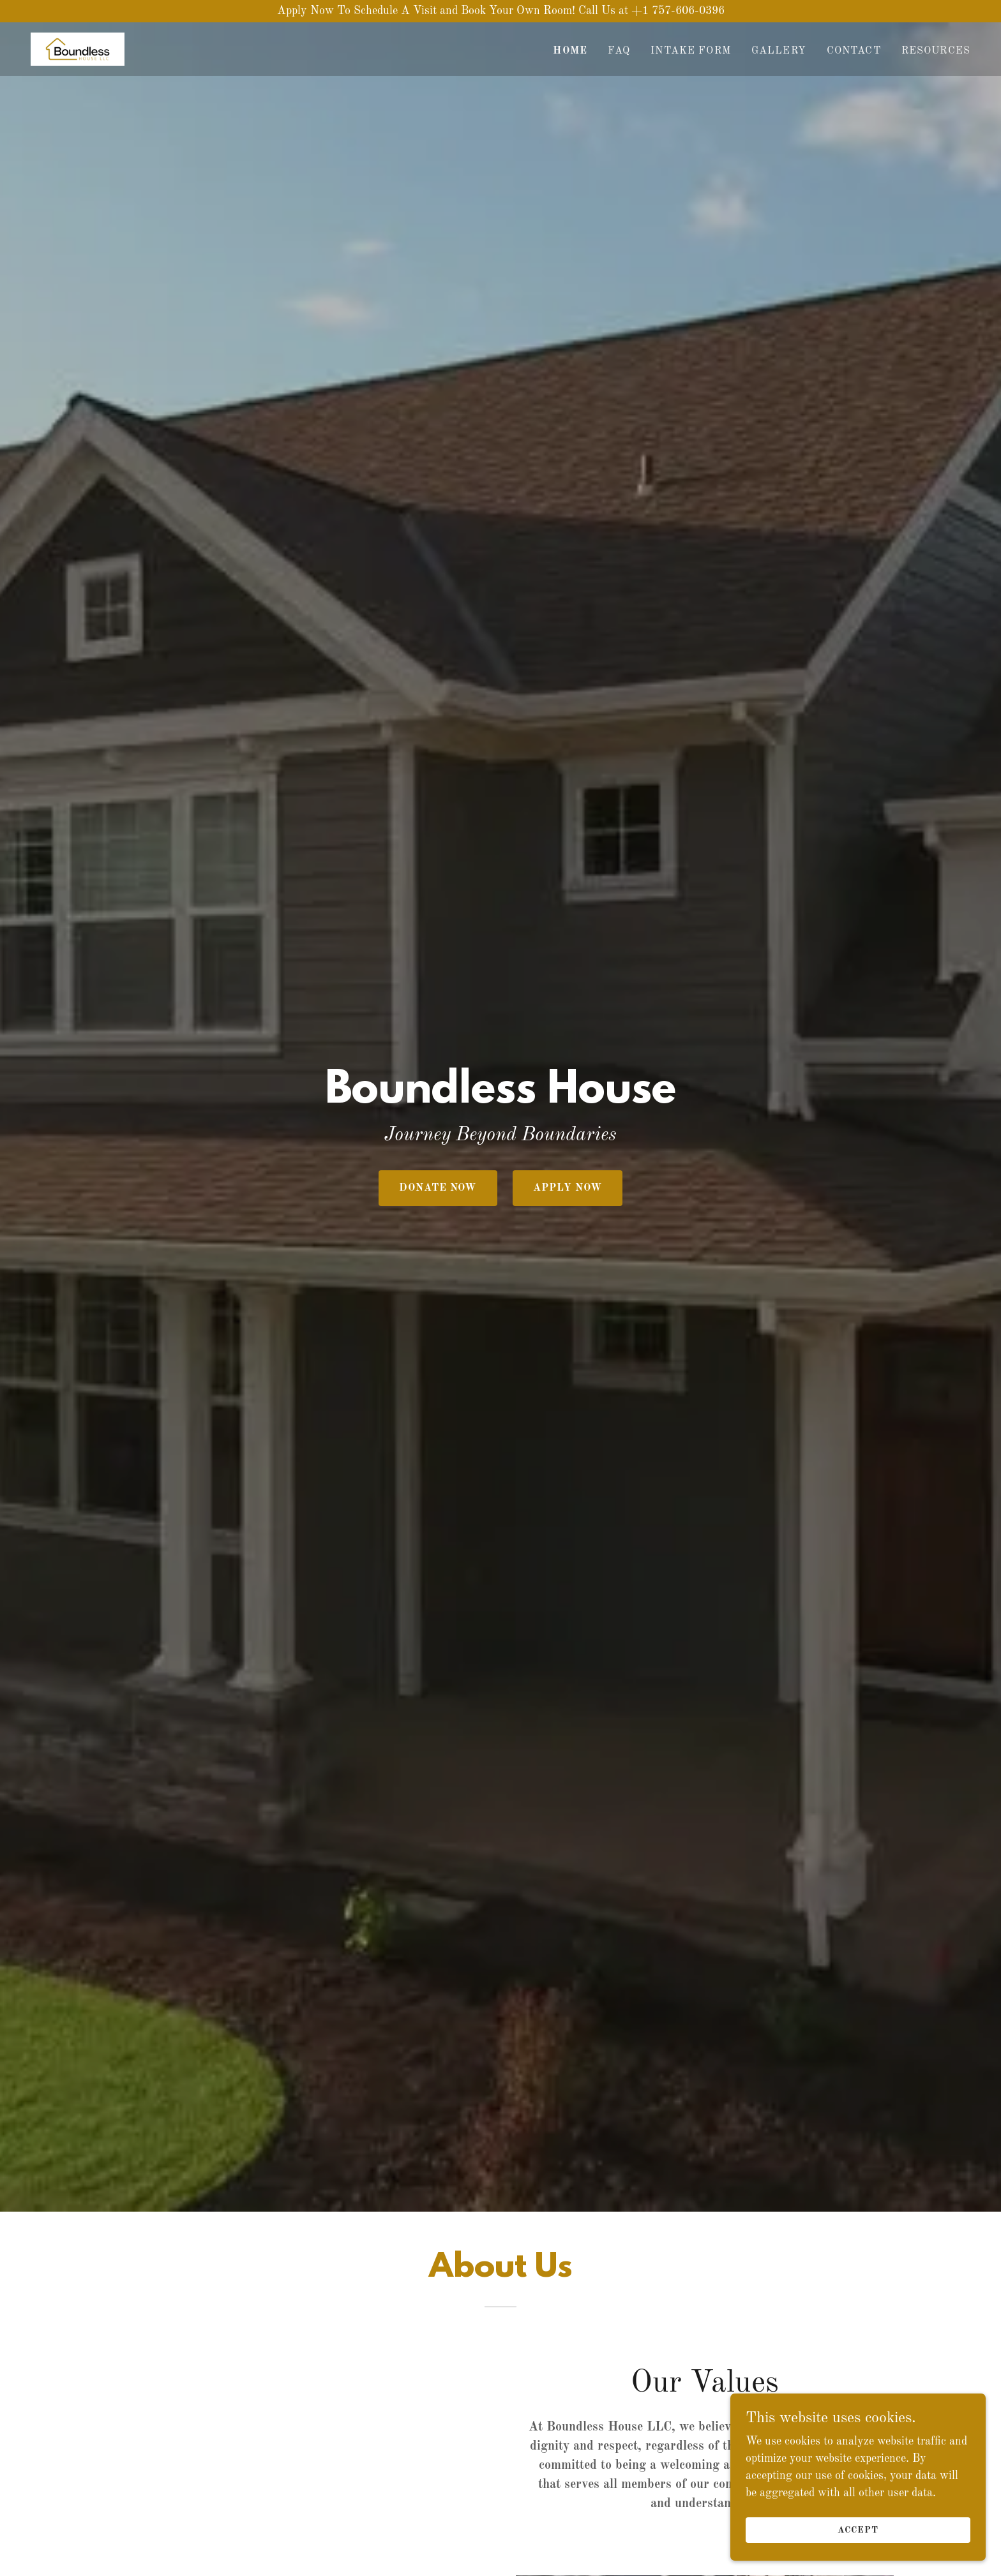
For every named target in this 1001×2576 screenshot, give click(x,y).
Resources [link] (935, 51)
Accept (858, 2530)
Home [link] (570, 51)
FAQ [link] (619, 51)
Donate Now (437, 1188)
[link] (77, 48)
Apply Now (567, 1188)
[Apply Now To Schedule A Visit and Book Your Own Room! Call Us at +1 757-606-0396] (500, 11)
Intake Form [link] (691, 51)
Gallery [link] (778, 51)
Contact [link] (854, 51)
